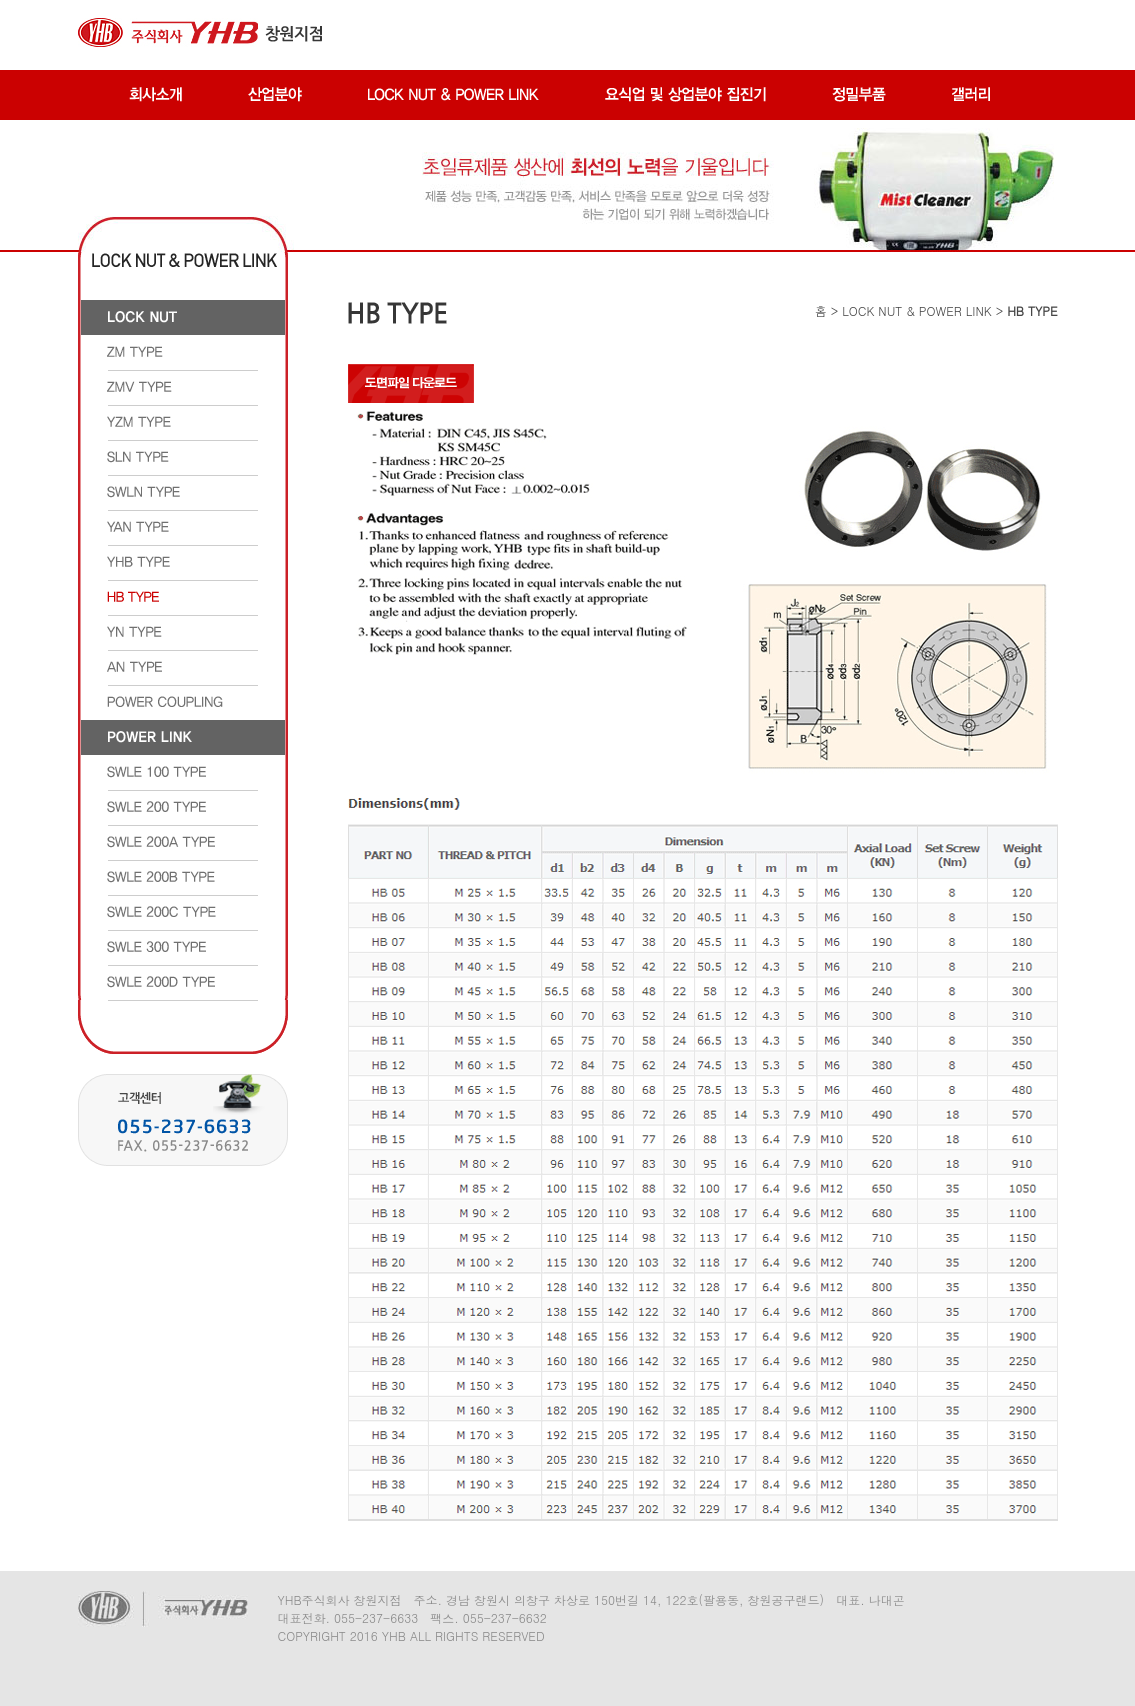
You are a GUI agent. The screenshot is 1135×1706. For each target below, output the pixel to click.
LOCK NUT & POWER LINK (916, 310)
